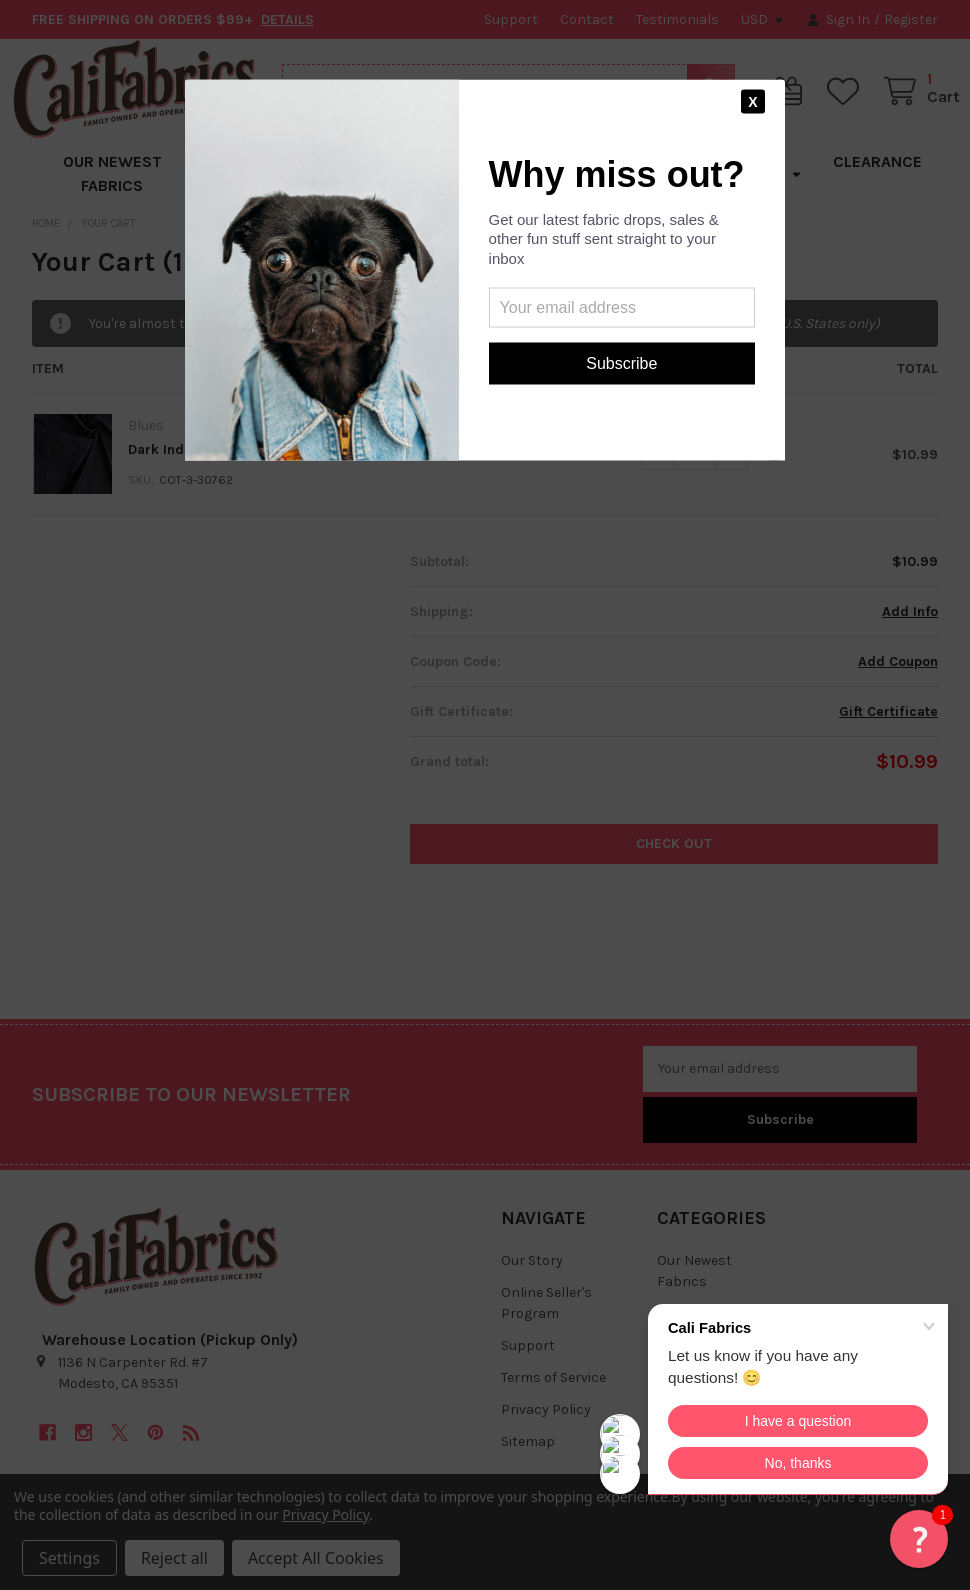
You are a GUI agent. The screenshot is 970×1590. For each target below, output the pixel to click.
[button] (919, 1539)
